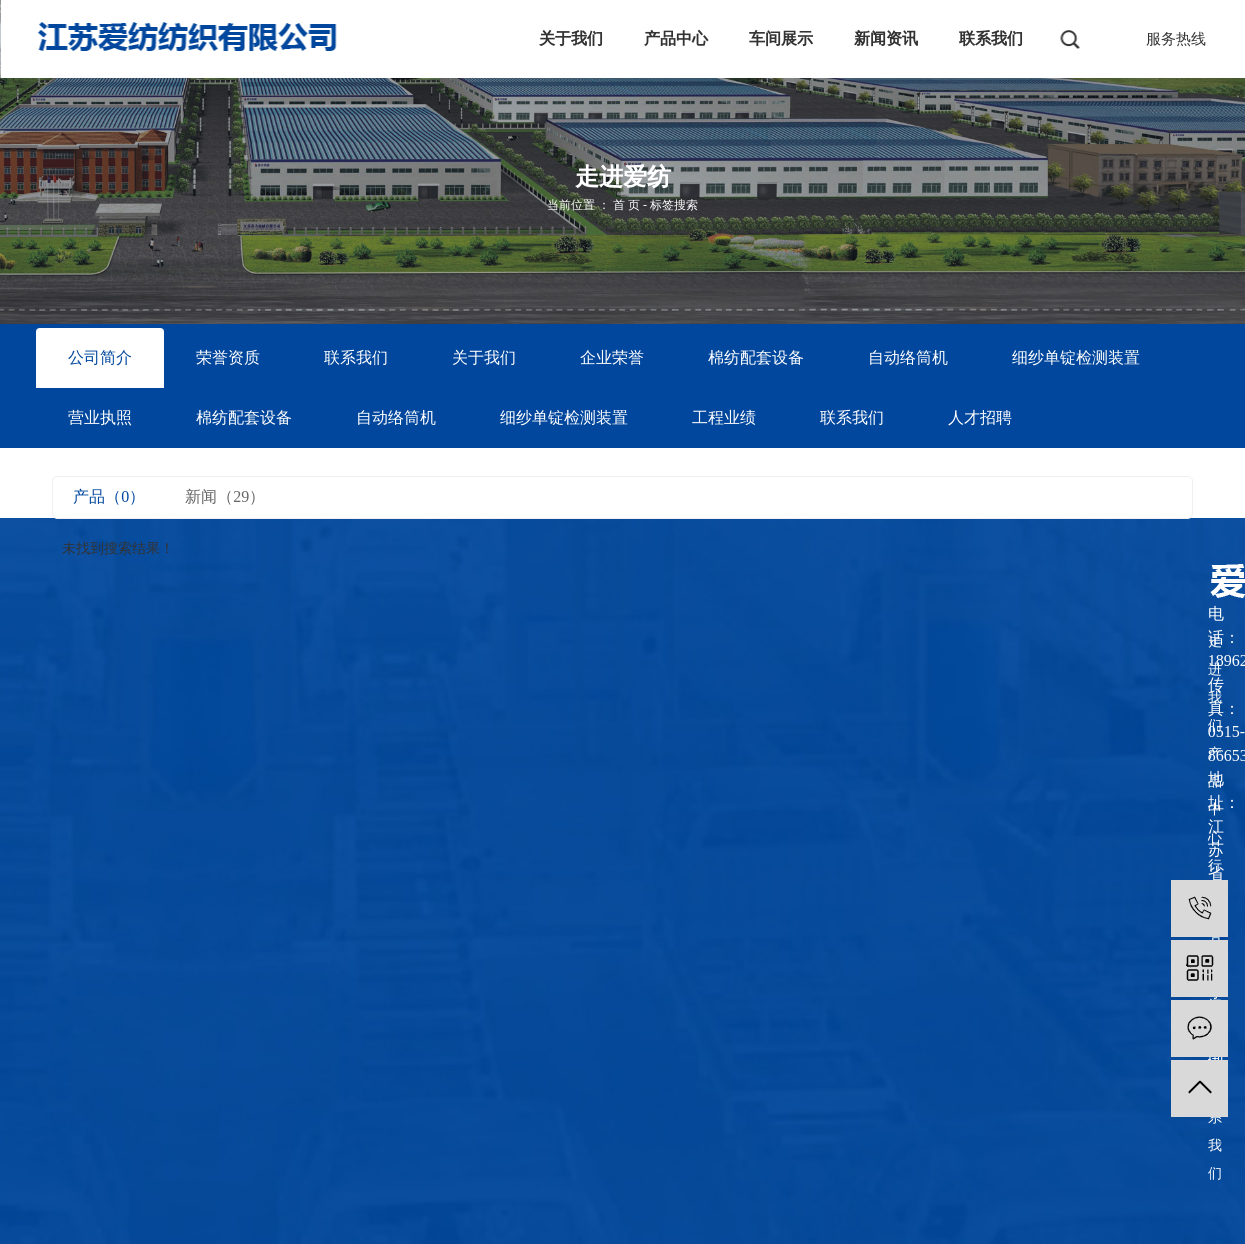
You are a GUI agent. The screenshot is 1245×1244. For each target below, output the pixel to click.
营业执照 (100, 417)
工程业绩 (724, 417)
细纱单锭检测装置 (1076, 357)
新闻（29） (225, 496)
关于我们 (571, 38)
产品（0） (109, 496)
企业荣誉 (612, 357)
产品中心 (676, 38)
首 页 (626, 205)
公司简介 (100, 357)
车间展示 (781, 38)
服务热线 (1176, 39)
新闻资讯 (886, 38)
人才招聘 (980, 417)
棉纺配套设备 (756, 357)
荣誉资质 (228, 357)
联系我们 (991, 38)
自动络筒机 (908, 357)
